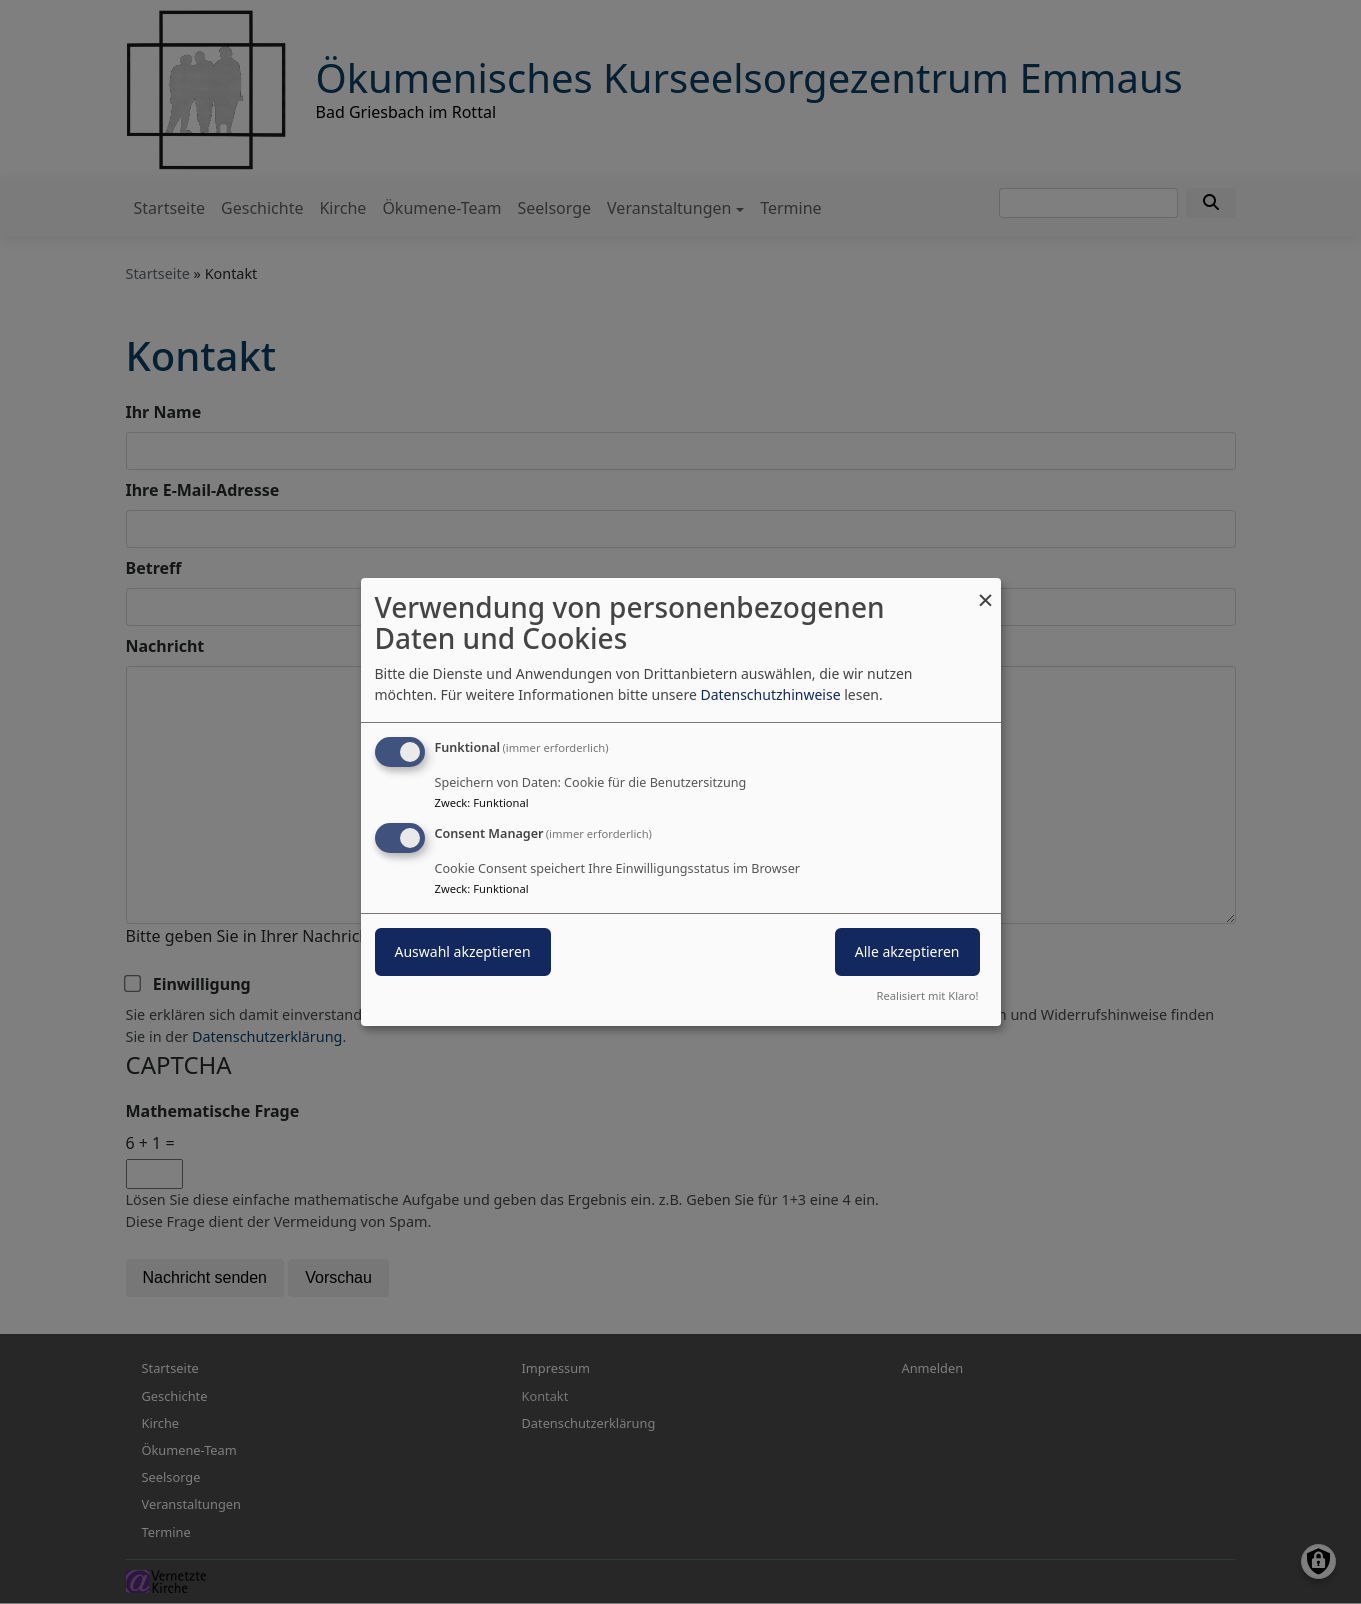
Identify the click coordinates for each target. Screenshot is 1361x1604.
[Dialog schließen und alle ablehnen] (986, 590)
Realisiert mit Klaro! (928, 995)
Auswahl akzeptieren (463, 951)
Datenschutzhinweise (770, 694)
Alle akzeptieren (907, 951)
